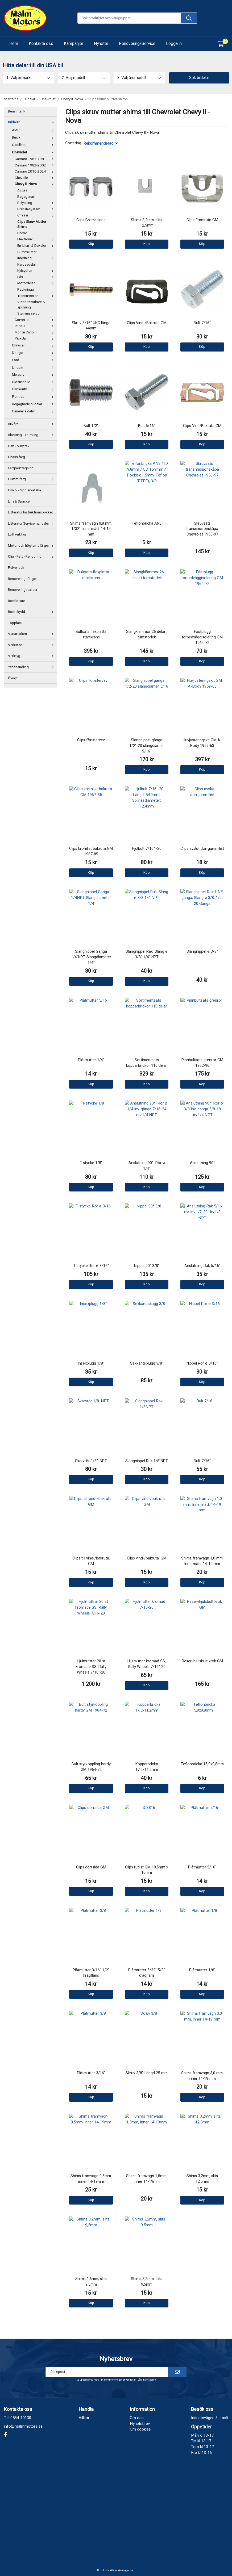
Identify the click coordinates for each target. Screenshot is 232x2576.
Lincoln (34, 367)
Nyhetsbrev (140, 2424)
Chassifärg (16, 457)
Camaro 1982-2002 (35, 165)
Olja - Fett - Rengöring (32, 556)
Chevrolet (34, 152)
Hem (13, 43)
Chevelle (35, 178)
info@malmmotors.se (23, 2426)
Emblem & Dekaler (36, 245)
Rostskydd (32, 611)
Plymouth (34, 389)
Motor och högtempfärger (32, 545)
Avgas (22, 190)
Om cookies (140, 2429)
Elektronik (36, 239)
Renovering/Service (137, 43)
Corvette (35, 320)
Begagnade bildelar (34, 404)
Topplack (15, 623)
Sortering (73, 143)
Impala (35, 326)
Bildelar (32, 122)
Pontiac (34, 396)
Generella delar (34, 411)
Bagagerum (26, 196)
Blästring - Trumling (32, 435)
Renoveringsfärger (22, 579)
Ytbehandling (32, 667)
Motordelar (36, 283)
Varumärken (32, 634)
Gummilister (26, 252)
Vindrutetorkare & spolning (31, 304)
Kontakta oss (41, 43)
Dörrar (22, 233)
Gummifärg (32, 479)
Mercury (34, 374)
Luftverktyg (17, 534)
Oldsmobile (34, 382)
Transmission (36, 296)
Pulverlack (16, 567)
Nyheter (101, 43)
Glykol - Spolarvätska (24, 490)
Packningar (26, 289)
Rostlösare (16, 601)
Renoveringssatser (22, 589)
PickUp (35, 338)
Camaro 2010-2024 (35, 171)
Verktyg (32, 656)
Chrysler (34, 345)
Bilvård (32, 424)
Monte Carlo (35, 332)
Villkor (84, 2418)
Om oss (137, 2418)
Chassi (36, 215)
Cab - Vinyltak (19, 446)
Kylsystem (36, 270)
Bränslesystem (36, 209)
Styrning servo (28, 313)
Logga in (174, 43)
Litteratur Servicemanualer (32, 523)
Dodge (34, 353)
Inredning (36, 258)
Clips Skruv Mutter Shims (31, 224)
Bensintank (16, 111)
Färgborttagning (21, 468)
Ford (34, 360)
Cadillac (34, 145)
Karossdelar (26, 264)
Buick (34, 137)
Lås (36, 277)
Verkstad (32, 645)
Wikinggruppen (126, 2570)
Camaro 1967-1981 (35, 159)
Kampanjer (73, 43)
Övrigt (13, 678)
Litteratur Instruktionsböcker (32, 512)
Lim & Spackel (19, 501)
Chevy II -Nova (35, 184)
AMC (34, 130)
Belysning (36, 203)
